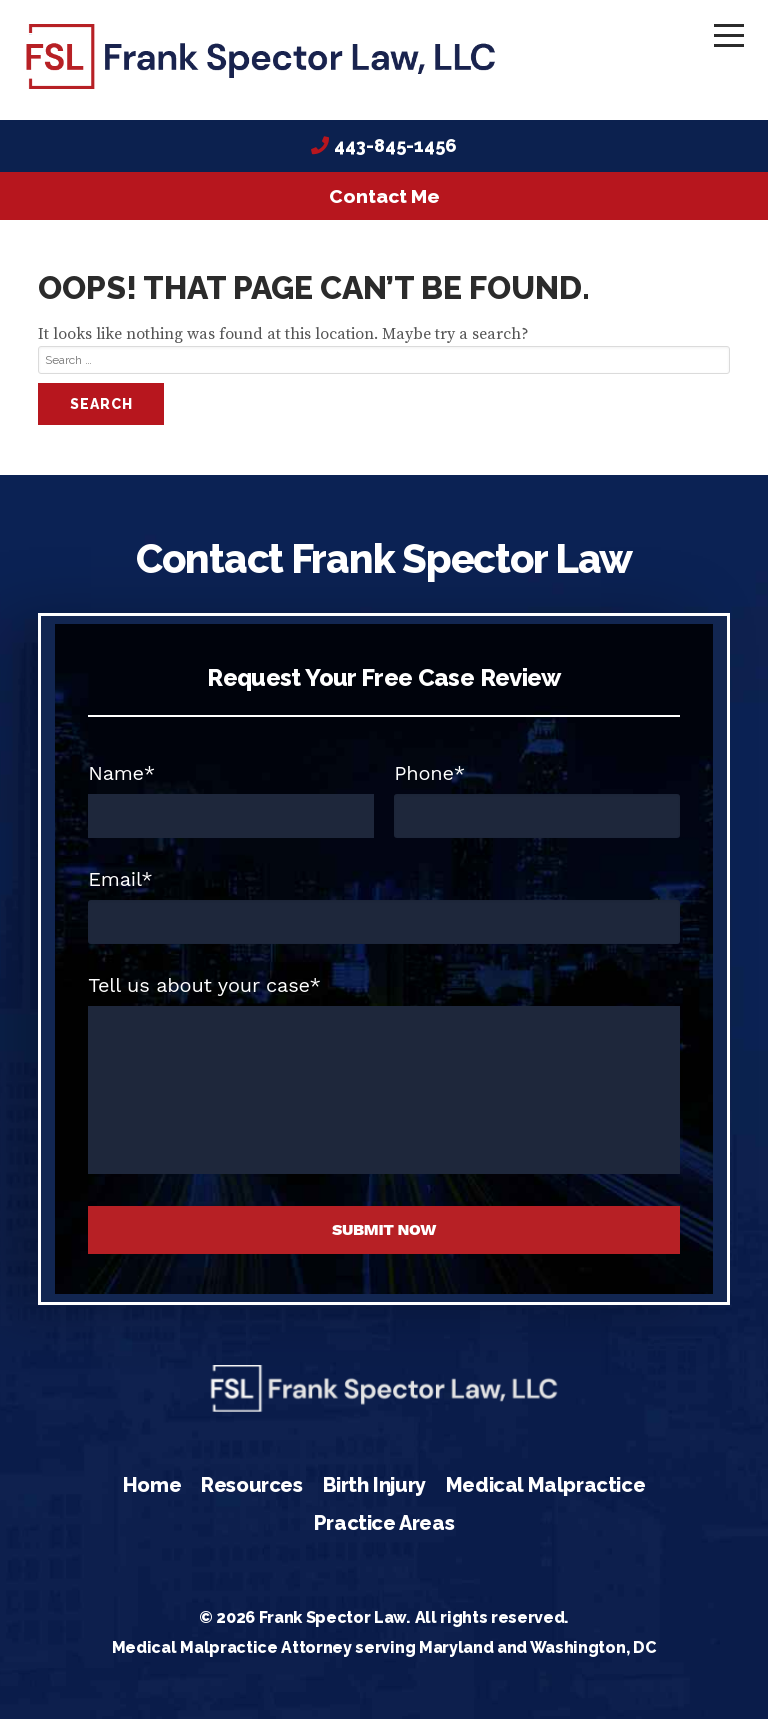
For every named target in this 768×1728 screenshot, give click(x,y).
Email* (120, 888)
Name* (121, 782)
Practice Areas (384, 1532)
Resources (251, 1495)
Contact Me (384, 206)
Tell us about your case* (204, 994)
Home (152, 1495)
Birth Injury (374, 1495)
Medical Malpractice (545, 1495)
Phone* (429, 782)
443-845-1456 (395, 155)
